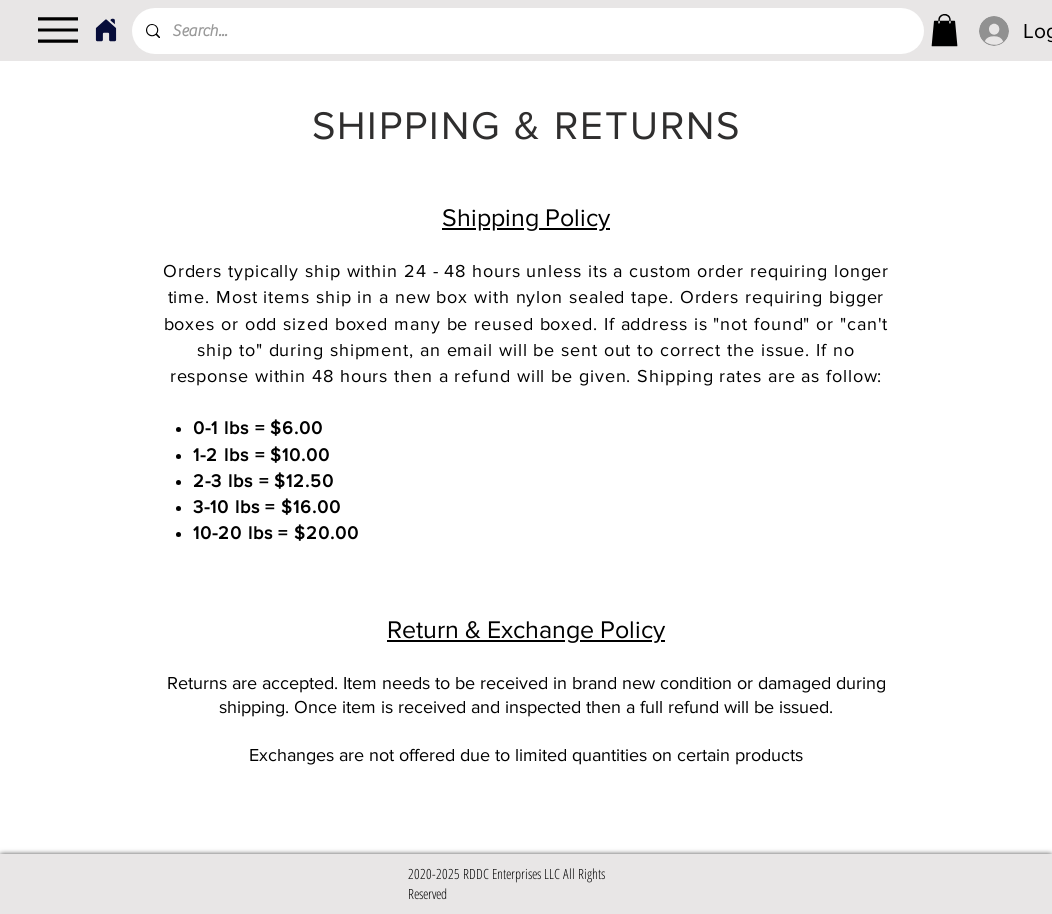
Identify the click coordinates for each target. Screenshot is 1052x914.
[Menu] (57, 30)
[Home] (105, 30)
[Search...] (527, 31)
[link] (944, 30)
